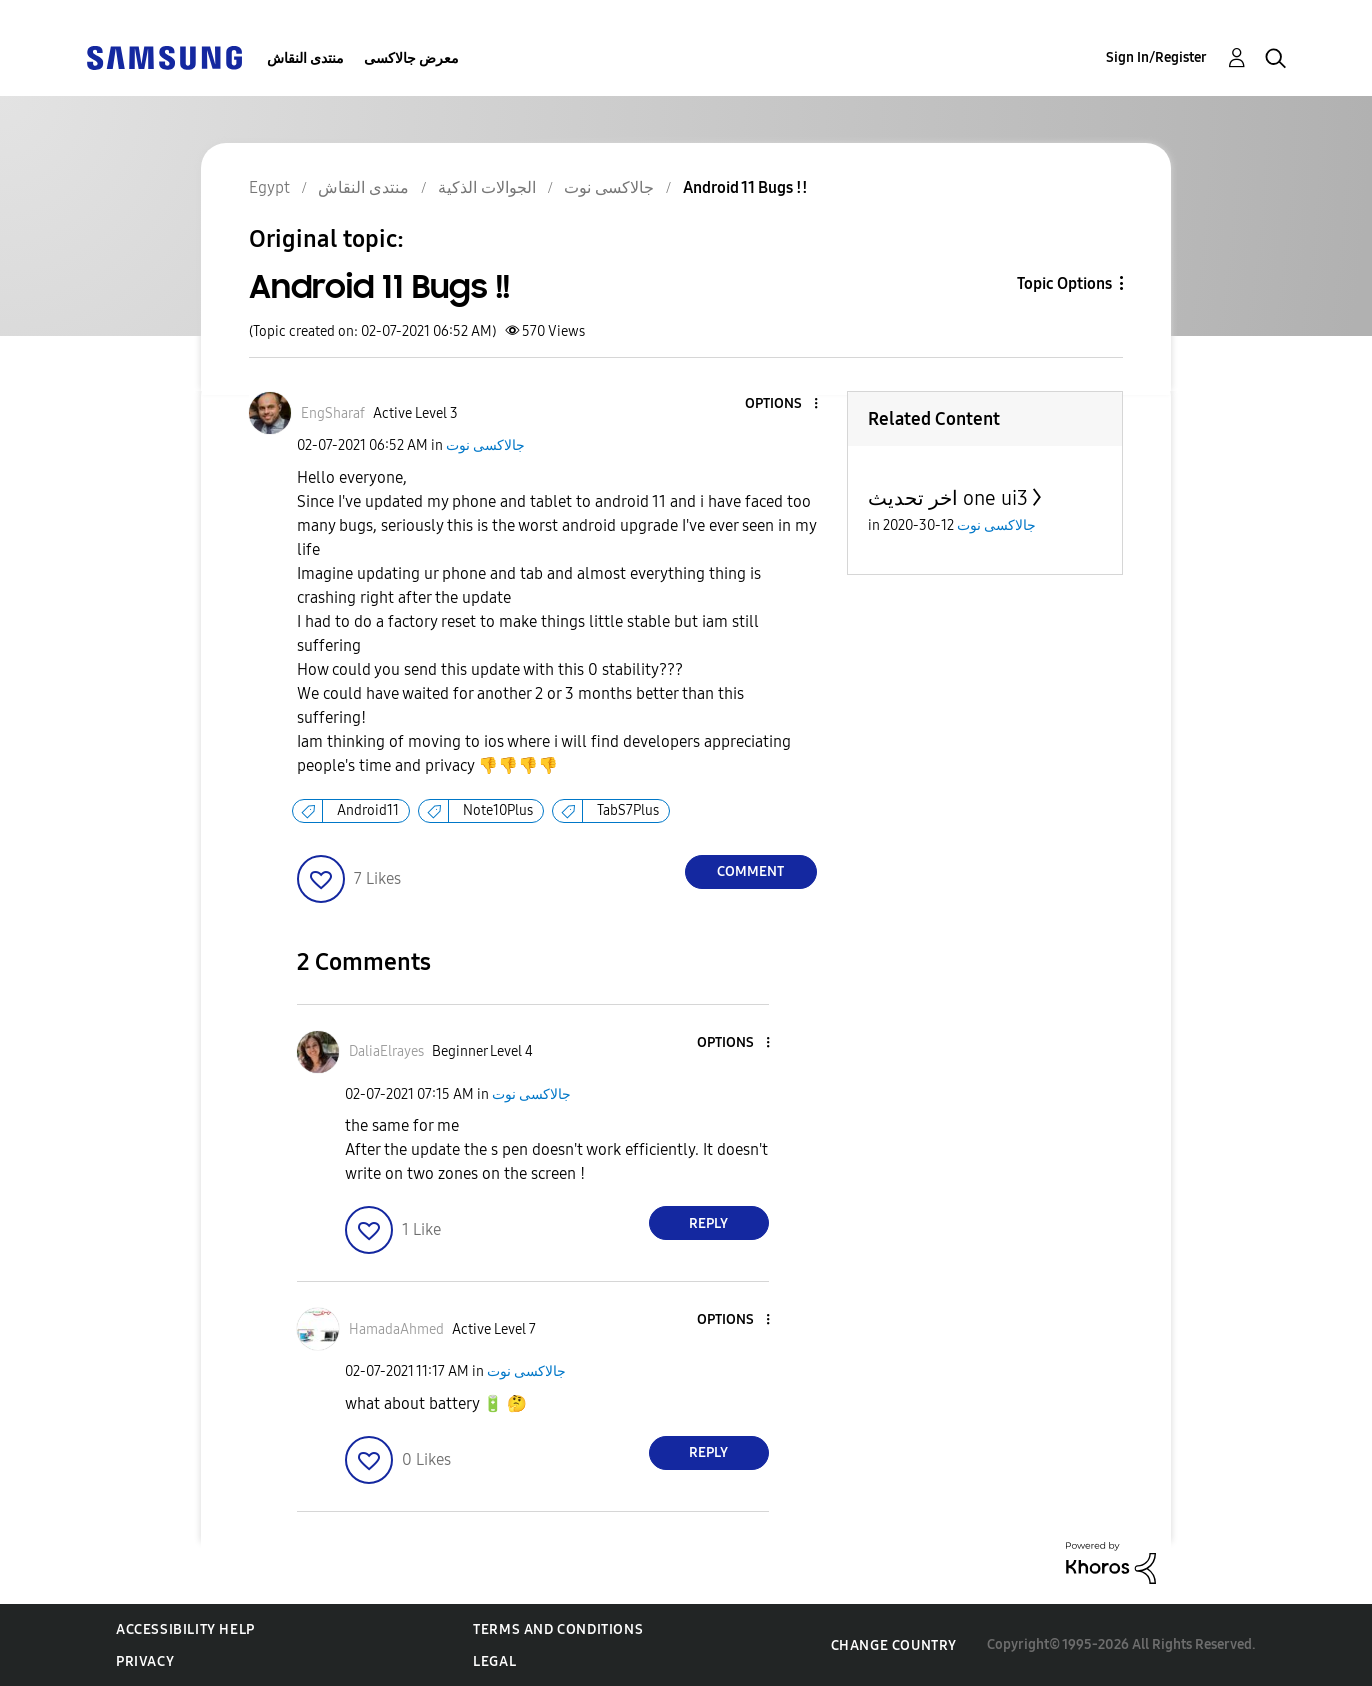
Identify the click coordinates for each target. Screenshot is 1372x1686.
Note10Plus (498, 810)
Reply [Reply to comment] (708, 1223)
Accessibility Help (185, 1629)
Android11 (368, 810)
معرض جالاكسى (411, 58)
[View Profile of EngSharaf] (333, 413)
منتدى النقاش (305, 58)
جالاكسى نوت (485, 445)
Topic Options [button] (1064, 283)
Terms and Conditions (558, 1629)
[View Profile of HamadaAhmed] (396, 1329)
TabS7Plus (628, 810)
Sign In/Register (1156, 57)
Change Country (894, 1645)
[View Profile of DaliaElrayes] (386, 1051)
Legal (494, 1661)
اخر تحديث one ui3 (948, 498)
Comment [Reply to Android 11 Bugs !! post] (750, 871)
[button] (782, 404)
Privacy (145, 1661)
